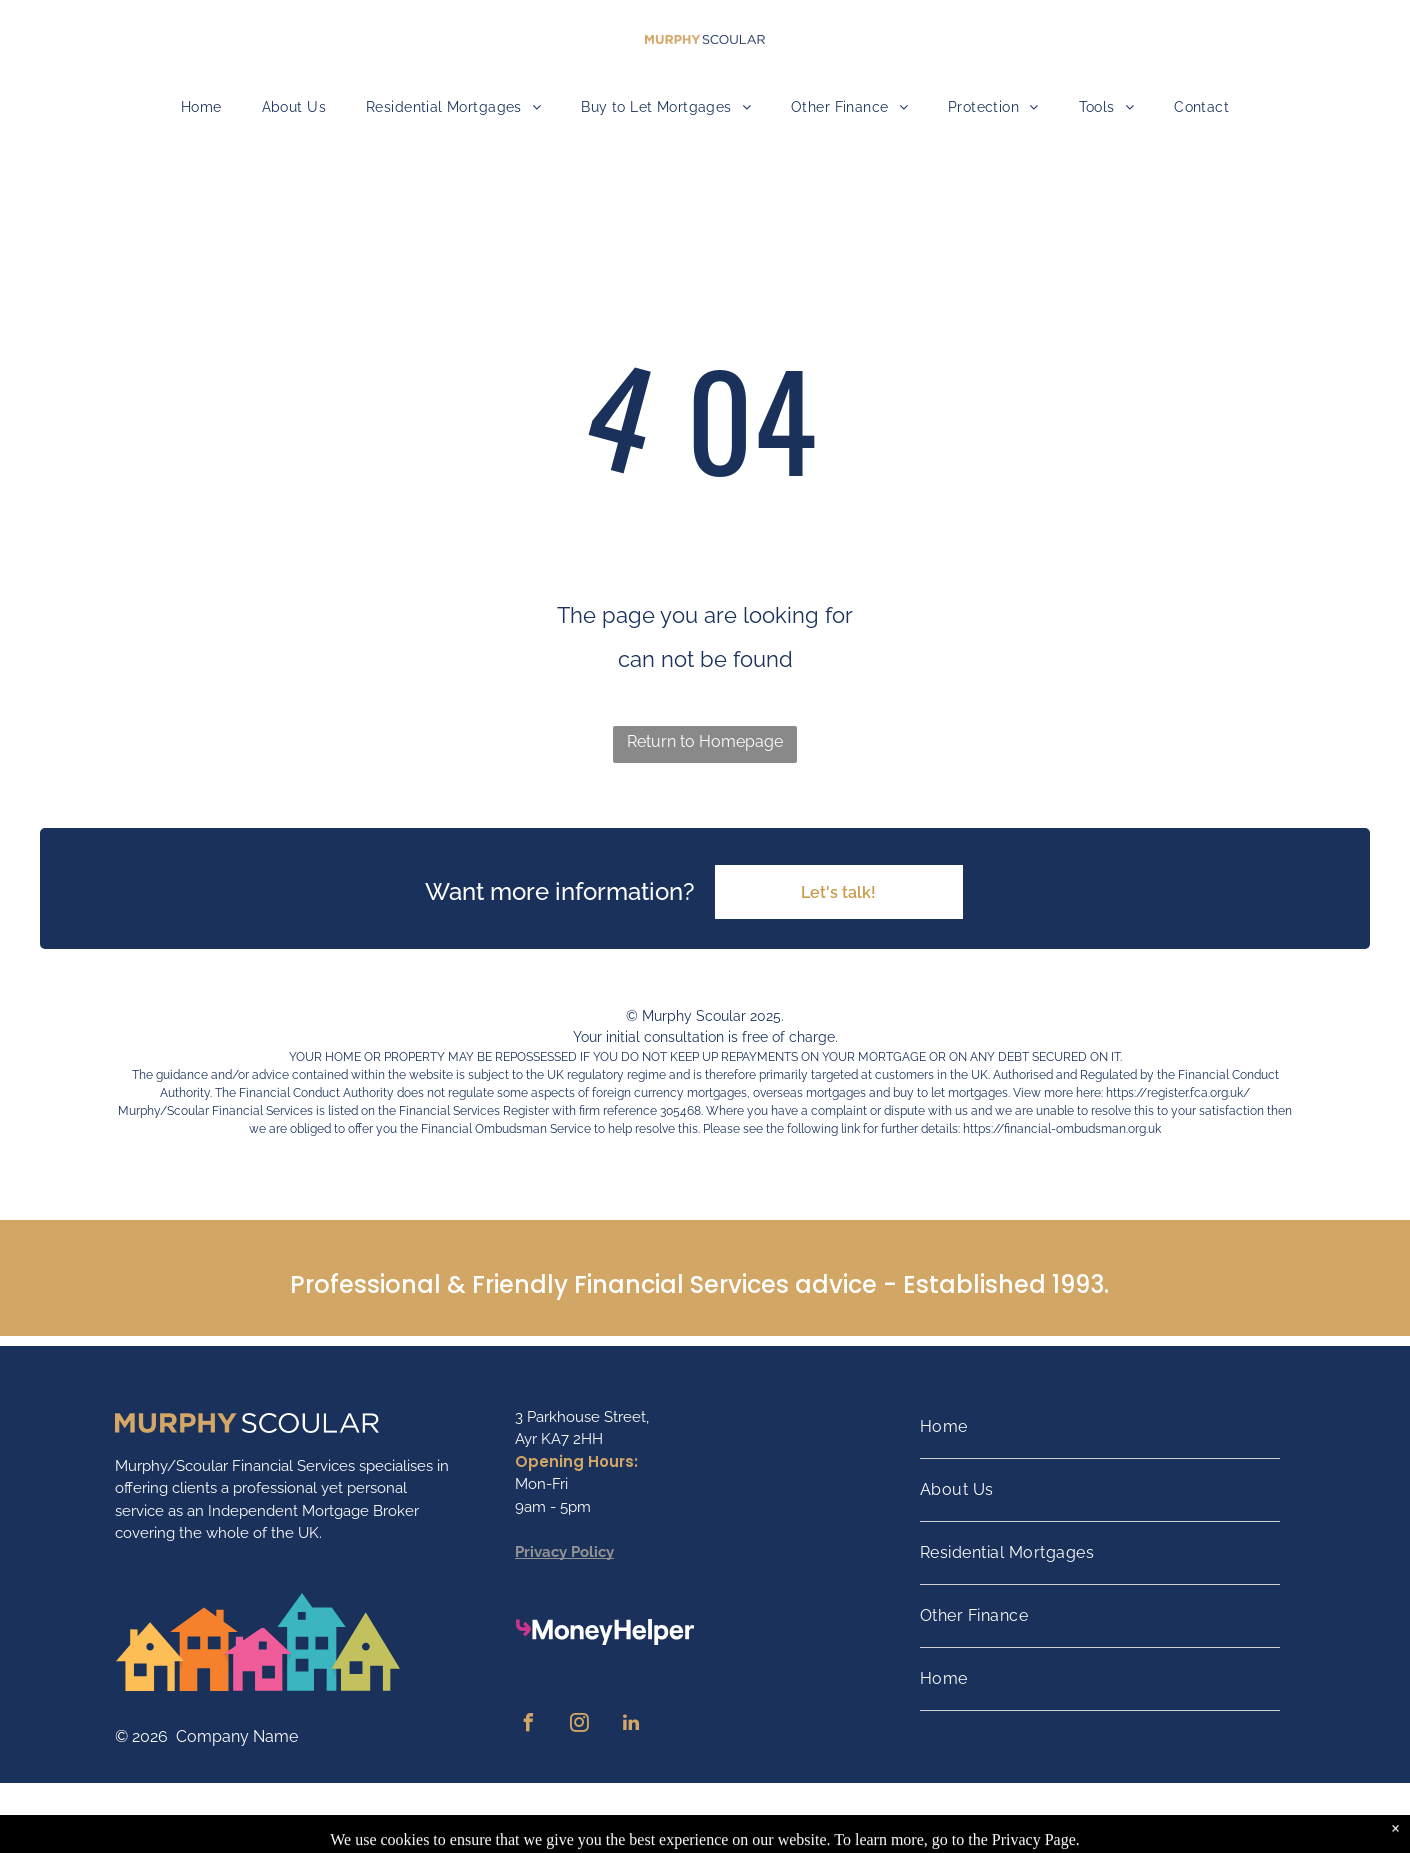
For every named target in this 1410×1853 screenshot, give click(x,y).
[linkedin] (631, 1725)
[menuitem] (201, 107)
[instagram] (580, 1725)
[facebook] (529, 1725)
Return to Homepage (705, 741)
